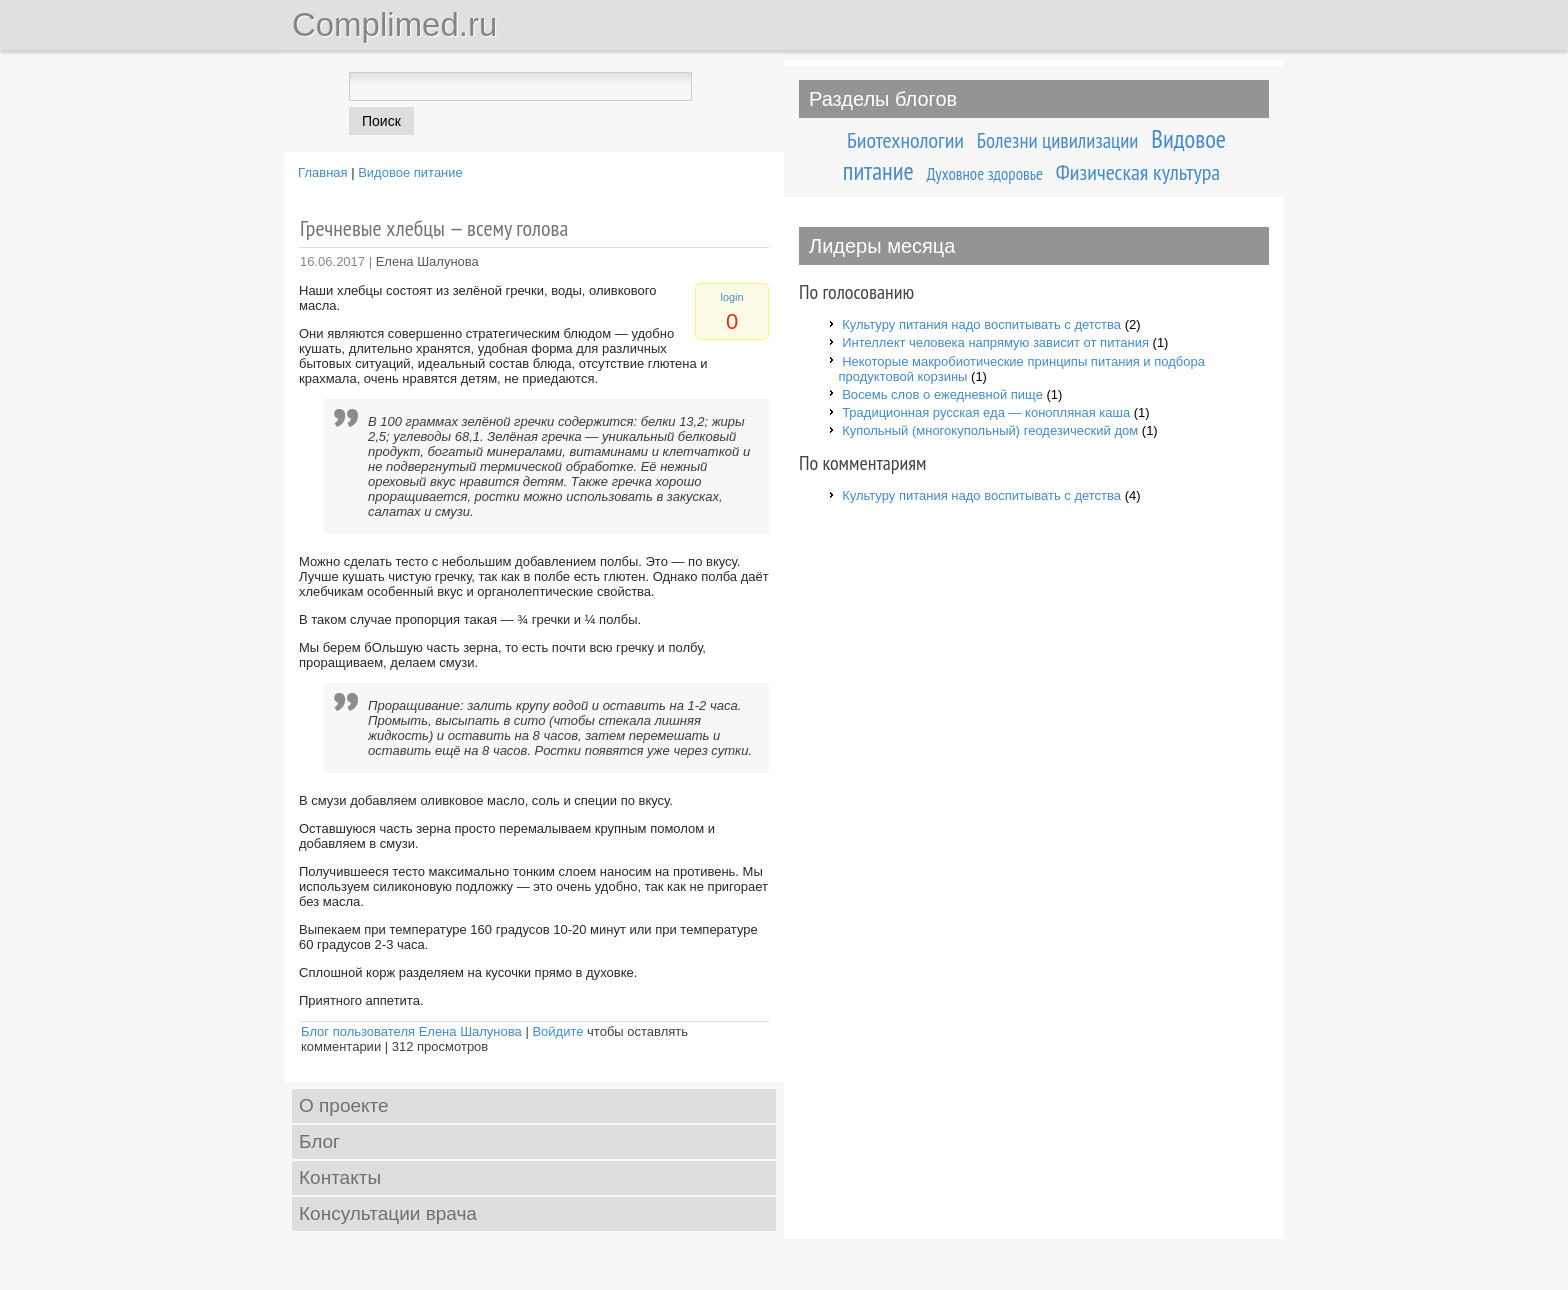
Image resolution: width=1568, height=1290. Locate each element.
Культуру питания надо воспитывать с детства (981, 324)
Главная (322, 172)
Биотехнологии (905, 140)
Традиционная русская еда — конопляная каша (986, 412)
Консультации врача (388, 1213)
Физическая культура (1138, 172)
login (732, 297)
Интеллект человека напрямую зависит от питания (995, 342)
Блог (319, 1141)
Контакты (340, 1177)
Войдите (557, 1031)
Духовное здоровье (985, 174)
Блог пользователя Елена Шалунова (411, 1031)
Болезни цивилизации (1058, 140)
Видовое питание (410, 172)
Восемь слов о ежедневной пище (942, 394)
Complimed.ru (394, 24)
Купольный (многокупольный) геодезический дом (990, 430)
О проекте (344, 1105)
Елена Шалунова (427, 261)
